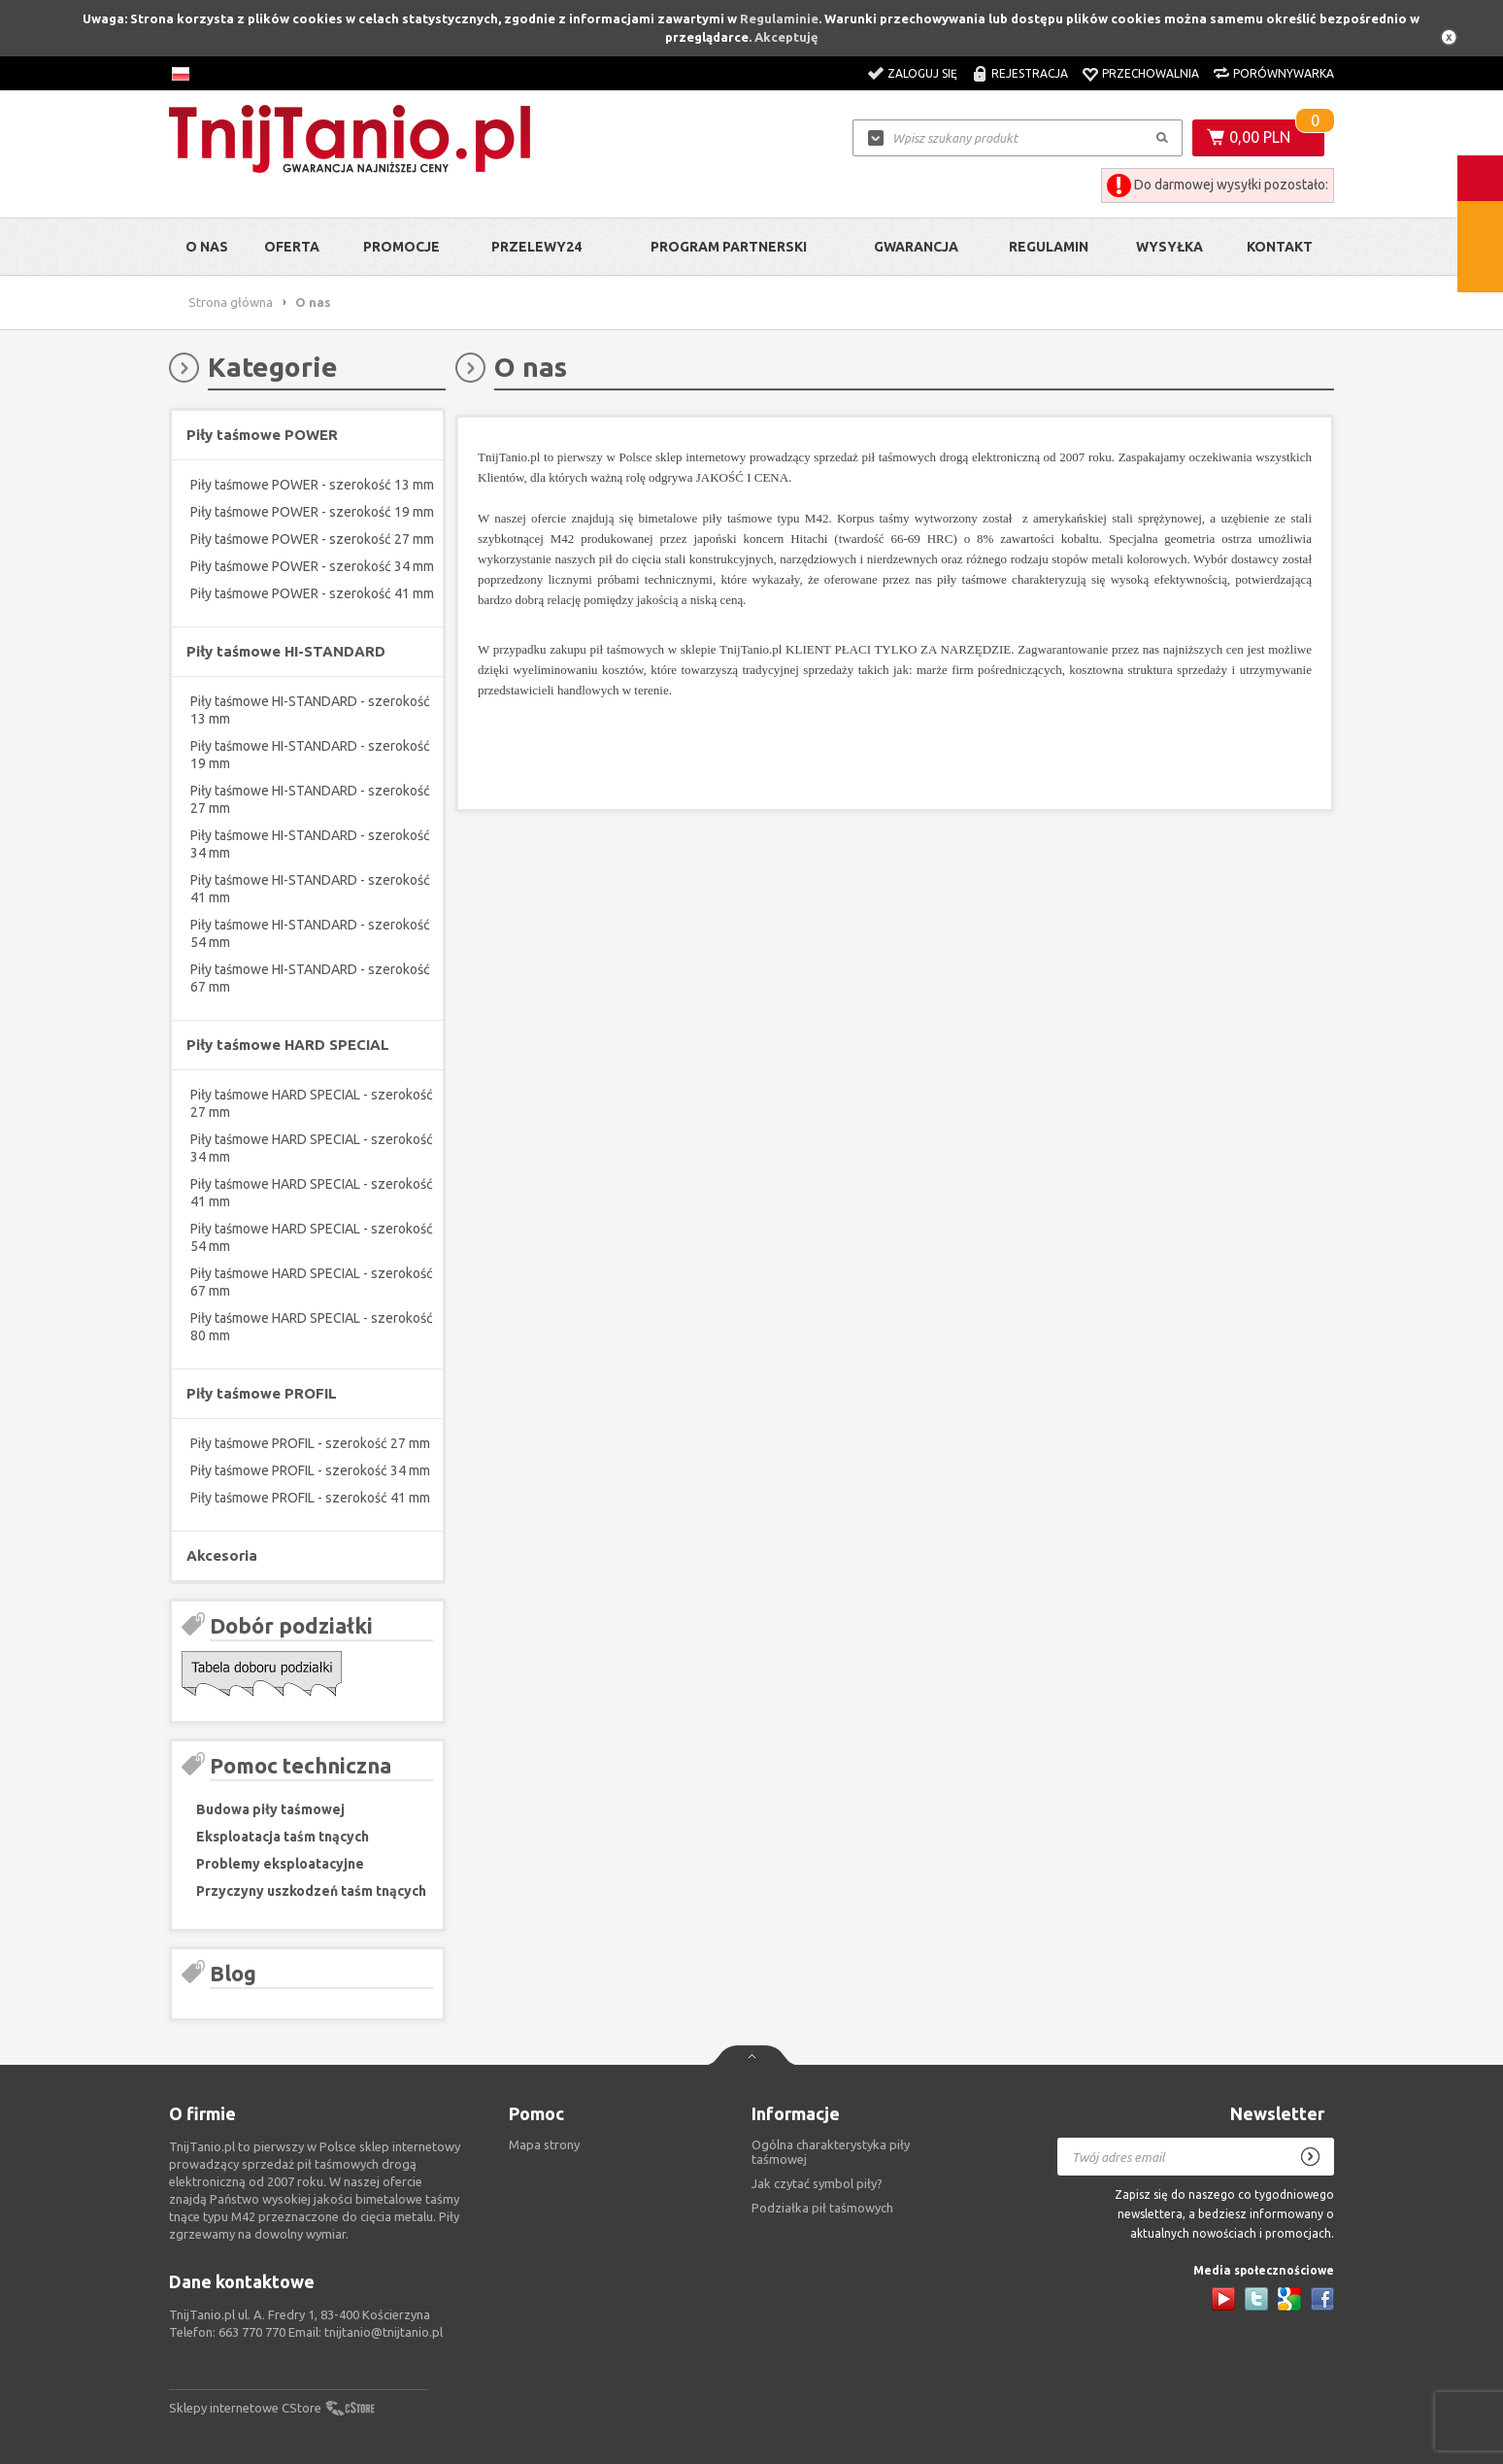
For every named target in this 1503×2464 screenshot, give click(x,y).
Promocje (401, 246)
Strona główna (230, 302)
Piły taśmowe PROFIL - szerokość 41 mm (310, 1497)
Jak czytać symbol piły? (817, 2183)
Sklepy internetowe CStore (245, 2407)
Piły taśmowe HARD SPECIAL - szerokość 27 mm (311, 1103)
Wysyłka (1169, 246)
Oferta (291, 246)
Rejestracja (1029, 73)
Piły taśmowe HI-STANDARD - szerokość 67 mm (310, 978)
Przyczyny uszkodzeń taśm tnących (311, 1891)
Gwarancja (916, 246)
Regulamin (1048, 246)
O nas (206, 246)
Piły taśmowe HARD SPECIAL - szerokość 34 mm (311, 1147)
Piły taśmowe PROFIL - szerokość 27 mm (310, 1443)
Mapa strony (544, 2144)
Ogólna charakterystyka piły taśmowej (831, 2152)
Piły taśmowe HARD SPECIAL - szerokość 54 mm (311, 1237)
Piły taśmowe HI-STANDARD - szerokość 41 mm (310, 888)
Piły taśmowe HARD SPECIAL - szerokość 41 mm (311, 1192)
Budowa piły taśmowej (270, 1809)
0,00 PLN (1259, 137)
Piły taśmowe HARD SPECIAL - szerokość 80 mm (311, 1326)
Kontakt (1280, 246)
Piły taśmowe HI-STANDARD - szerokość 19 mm (310, 754)
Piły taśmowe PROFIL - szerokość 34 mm (310, 1470)
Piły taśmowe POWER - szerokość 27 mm (312, 539)
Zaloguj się (922, 73)
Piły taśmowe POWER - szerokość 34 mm (312, 566)
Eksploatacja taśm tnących (282, 1836)
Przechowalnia (1150, 73)
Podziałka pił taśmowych (822, 2207)
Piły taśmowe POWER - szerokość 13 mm (312, 484)
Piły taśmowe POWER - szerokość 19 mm (312, 512)
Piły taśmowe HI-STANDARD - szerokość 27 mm (310, 799)
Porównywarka (1283, 73)
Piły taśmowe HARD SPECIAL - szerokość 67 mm (311, 1282)
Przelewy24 (536, 246)
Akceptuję (786, 37)
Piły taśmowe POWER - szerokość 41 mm (312, 593)
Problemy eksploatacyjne (280, 1864)
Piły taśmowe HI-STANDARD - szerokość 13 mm (310, 709)
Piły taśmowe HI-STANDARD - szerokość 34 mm (310, 844)
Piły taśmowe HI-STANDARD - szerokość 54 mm (310, 933)
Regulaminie (779, 18)
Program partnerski (729, 246)
